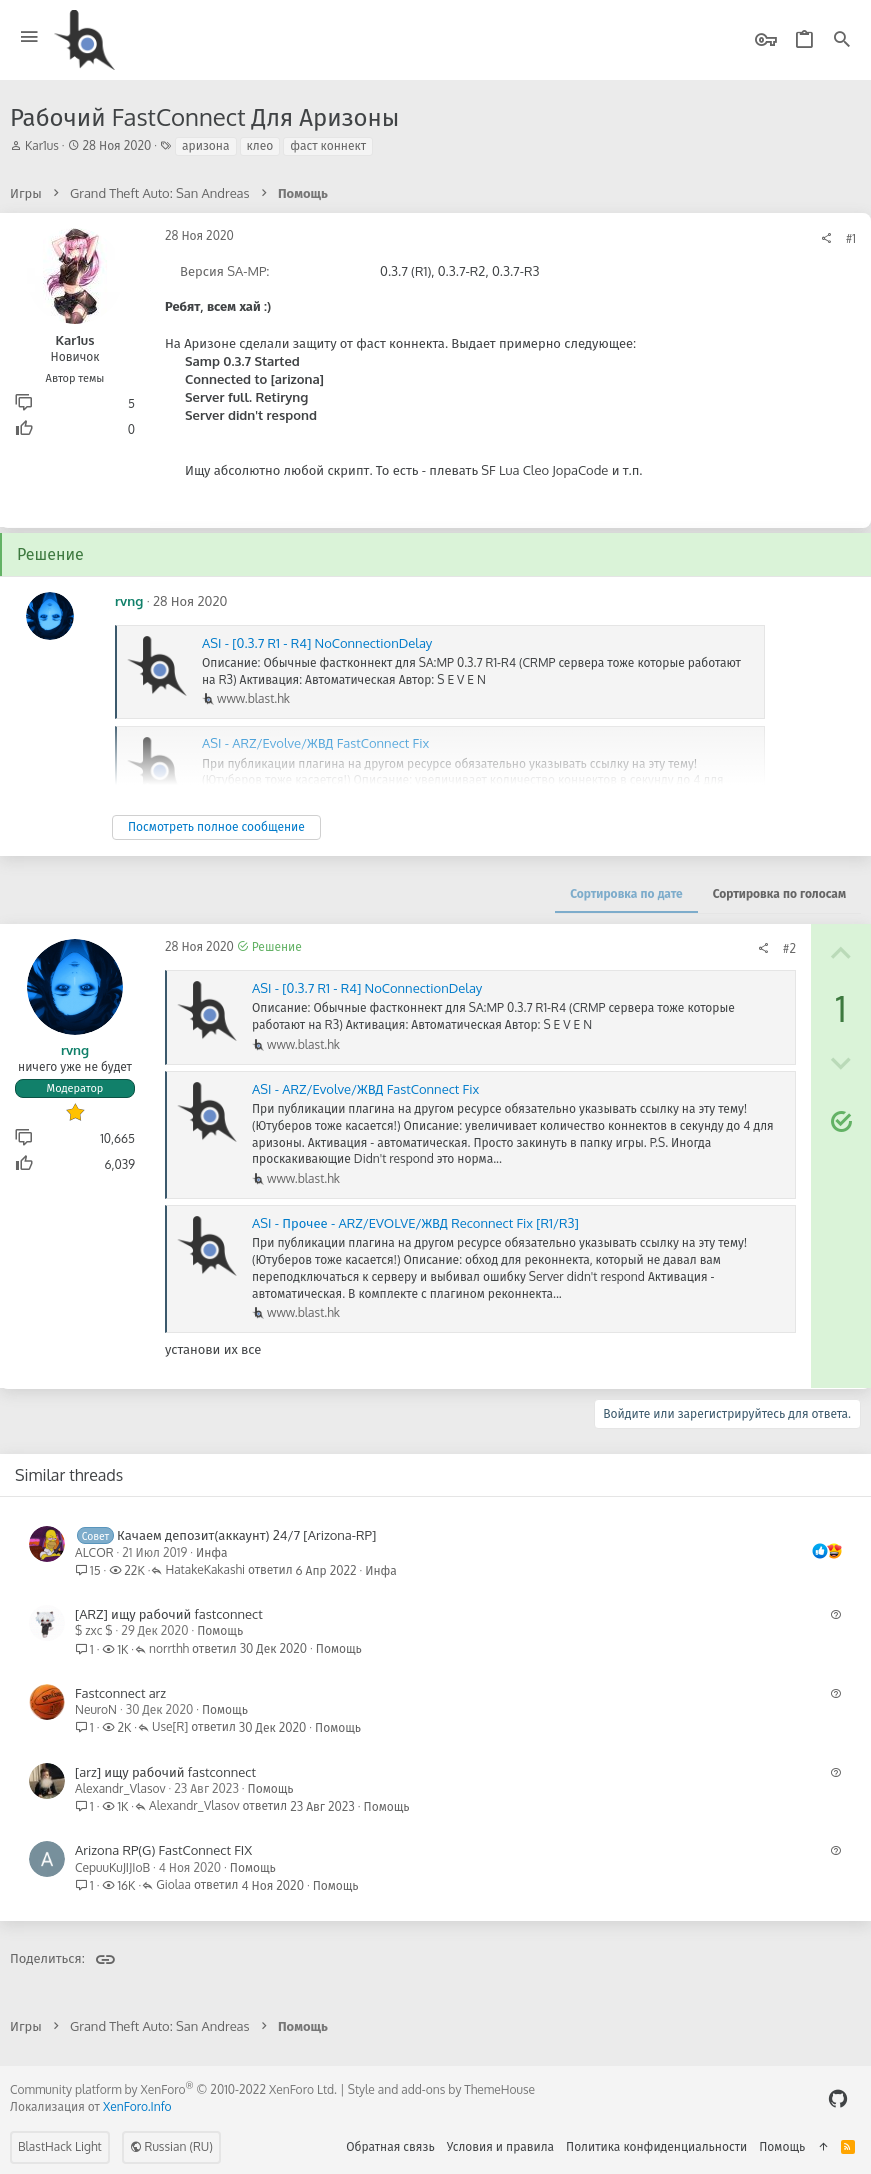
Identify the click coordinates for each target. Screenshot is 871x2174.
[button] (29, 37)
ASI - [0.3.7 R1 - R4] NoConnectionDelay (317, 643)
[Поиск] (842, 40)
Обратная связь (390, 2146)
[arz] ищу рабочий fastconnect (165, 1772)
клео (260, 145)
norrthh (169, 1649)
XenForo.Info (137, 2106)
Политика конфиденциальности (656, 2146)
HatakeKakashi (205, 1570)
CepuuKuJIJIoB (112, 1867)
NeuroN (96, 1709)
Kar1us (42, 145)
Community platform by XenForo (173, 2089)
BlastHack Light (60, 2146)
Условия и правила (500, 2146)
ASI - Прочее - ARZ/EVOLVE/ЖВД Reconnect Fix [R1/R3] (415, 1223)
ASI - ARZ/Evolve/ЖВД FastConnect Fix (365, 1089)
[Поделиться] (826, 239)
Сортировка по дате (626, 893)
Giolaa (173, 1885)
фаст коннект (328, 145)
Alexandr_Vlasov (120, 1788)
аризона (205, 145)
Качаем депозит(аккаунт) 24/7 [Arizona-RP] (246, 1535)
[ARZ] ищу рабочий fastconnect (169, 1614)
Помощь (220, 1630)
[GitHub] (838, 2098)
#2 (789, 948)
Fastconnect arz (120, 1693)
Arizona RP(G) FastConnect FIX (163, 1850)
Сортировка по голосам (779, 893)
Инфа (212, 1552)
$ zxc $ (94, 1630)
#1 (851, 238)
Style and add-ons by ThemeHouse (441, 2089)
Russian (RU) (171, 2146)
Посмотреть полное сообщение (216, 826)
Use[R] (170, 1727)
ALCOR (94, 1552)
